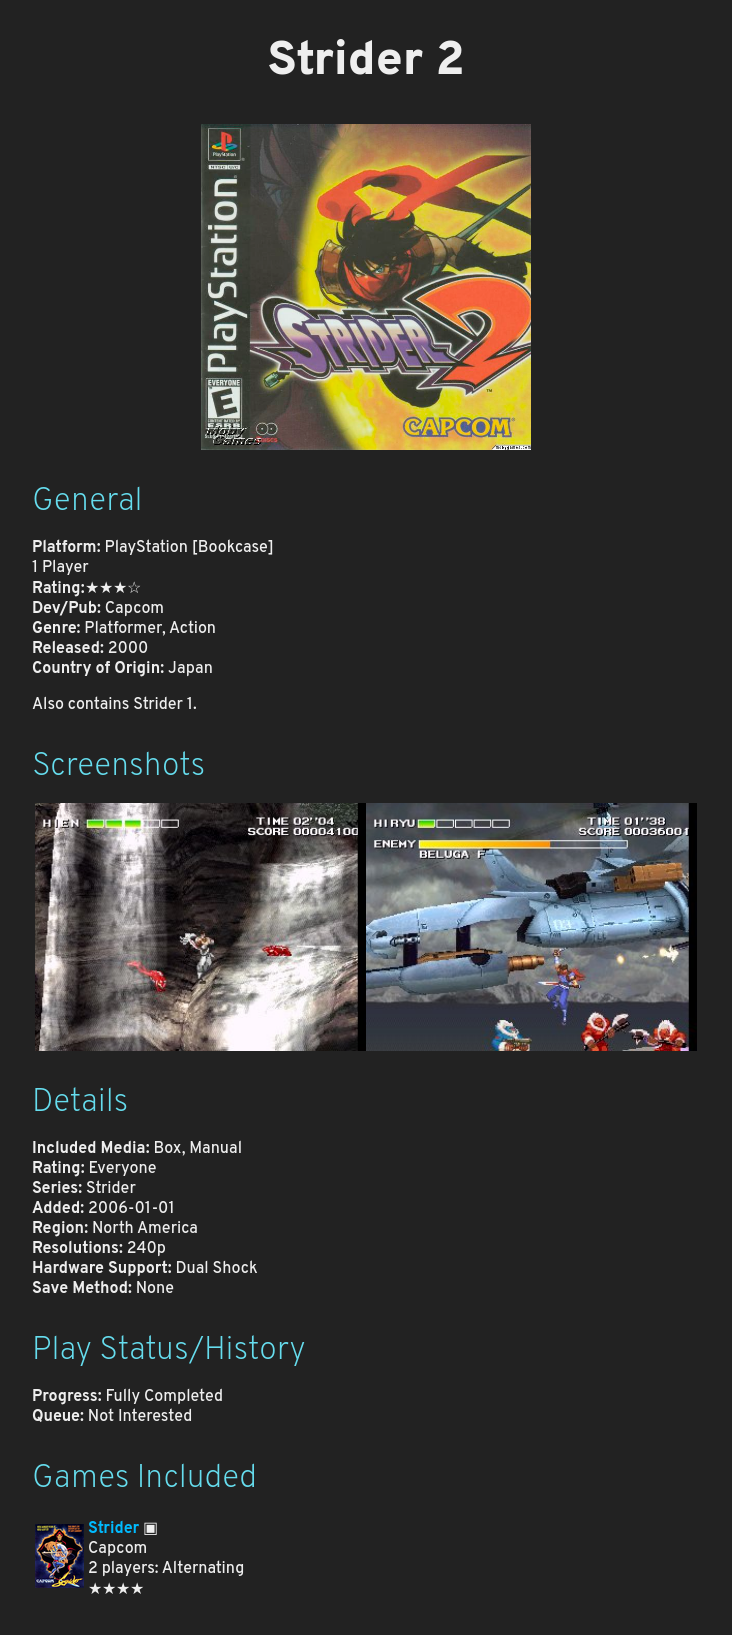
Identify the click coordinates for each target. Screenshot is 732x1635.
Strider (113, 1529)
